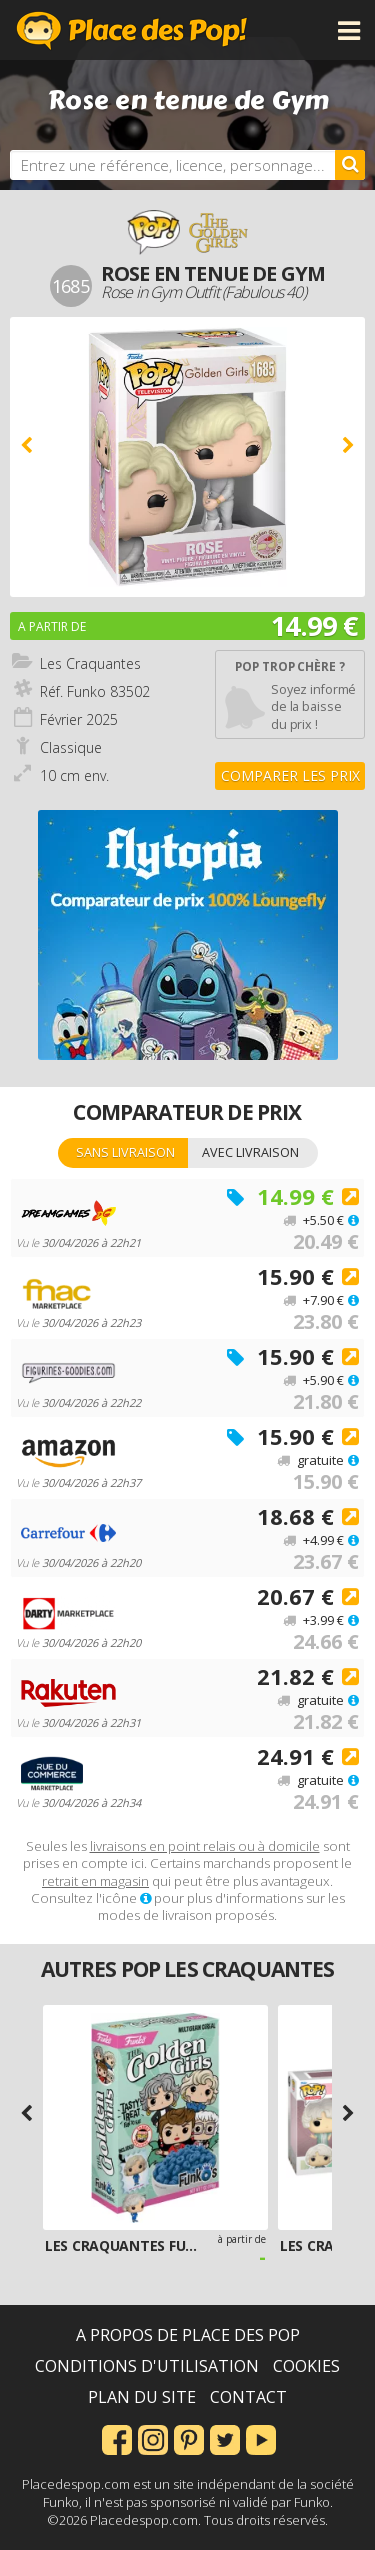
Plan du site (142, 2397)
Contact (248, 2397)
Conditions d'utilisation (147, 2366)
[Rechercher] (350, 165)
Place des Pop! (132, 30)
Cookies (306, 2366)
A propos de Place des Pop (188, 2335)
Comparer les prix (290, 775)
